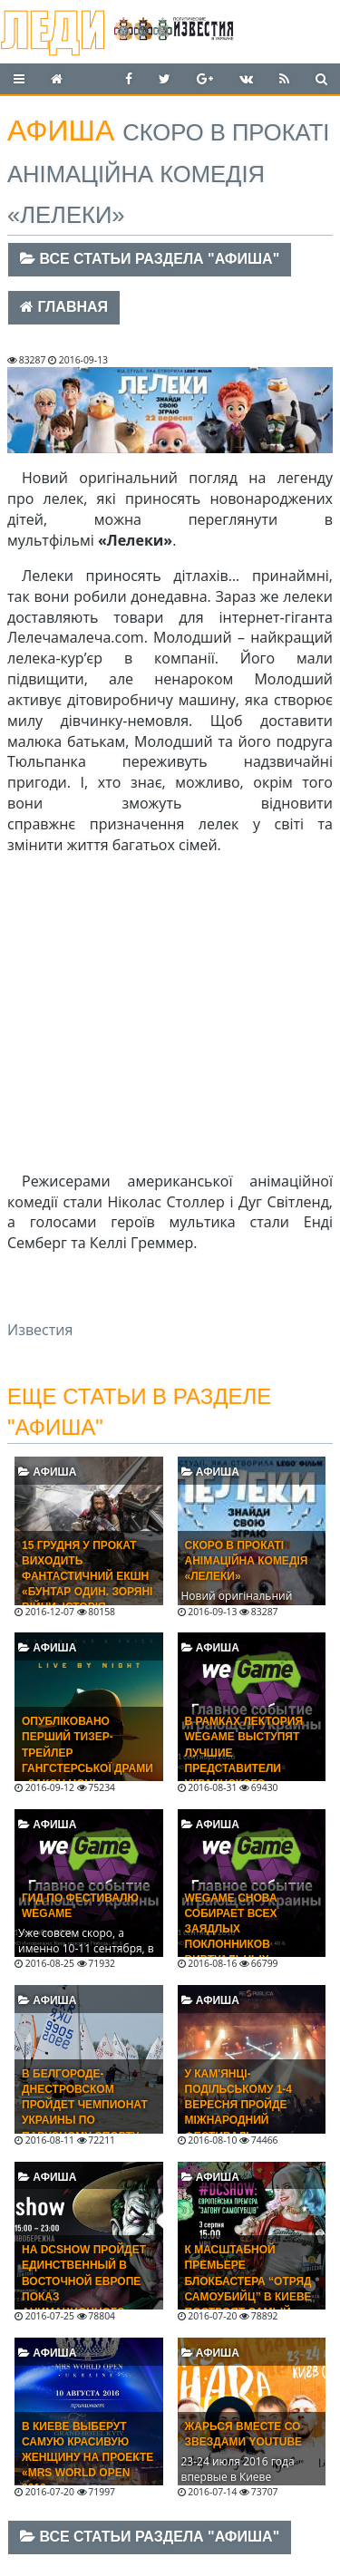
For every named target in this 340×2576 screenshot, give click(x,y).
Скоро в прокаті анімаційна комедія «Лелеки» (246, 1561)
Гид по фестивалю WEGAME (80, 1906)
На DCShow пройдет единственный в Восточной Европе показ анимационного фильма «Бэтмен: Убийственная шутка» (84, 2304)
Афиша (47, 1472)
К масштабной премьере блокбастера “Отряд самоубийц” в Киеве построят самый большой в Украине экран (248, 2296)
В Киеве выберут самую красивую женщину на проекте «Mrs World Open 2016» (87, 2457)
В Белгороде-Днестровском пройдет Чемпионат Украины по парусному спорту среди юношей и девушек (85, 2121)
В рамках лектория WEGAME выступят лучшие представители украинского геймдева (244, 1760)
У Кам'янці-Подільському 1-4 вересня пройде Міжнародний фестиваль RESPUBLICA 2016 (239, 2113)
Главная (64, 307)
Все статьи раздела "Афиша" (149, 258)
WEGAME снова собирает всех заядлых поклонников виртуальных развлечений (231, 1937)
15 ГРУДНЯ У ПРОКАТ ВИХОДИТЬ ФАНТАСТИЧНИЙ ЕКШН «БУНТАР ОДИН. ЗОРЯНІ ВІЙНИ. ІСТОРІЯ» (87, 1576)
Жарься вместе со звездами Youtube (244, 2434)
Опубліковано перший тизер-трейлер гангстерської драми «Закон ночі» (87, 1752)
